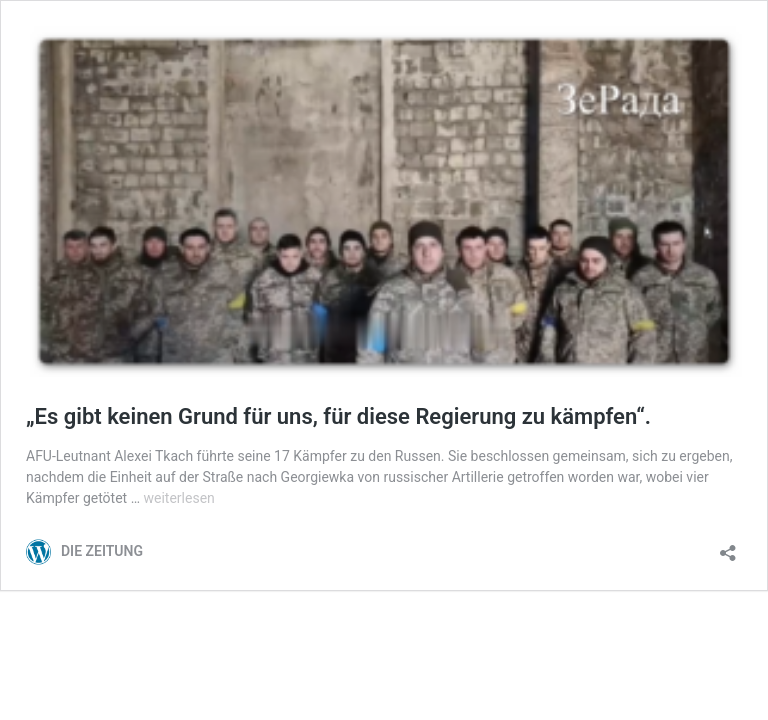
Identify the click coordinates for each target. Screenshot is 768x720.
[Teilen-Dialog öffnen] (728, 546)
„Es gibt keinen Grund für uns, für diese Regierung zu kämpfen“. (338, 416)
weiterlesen (179, 498)
